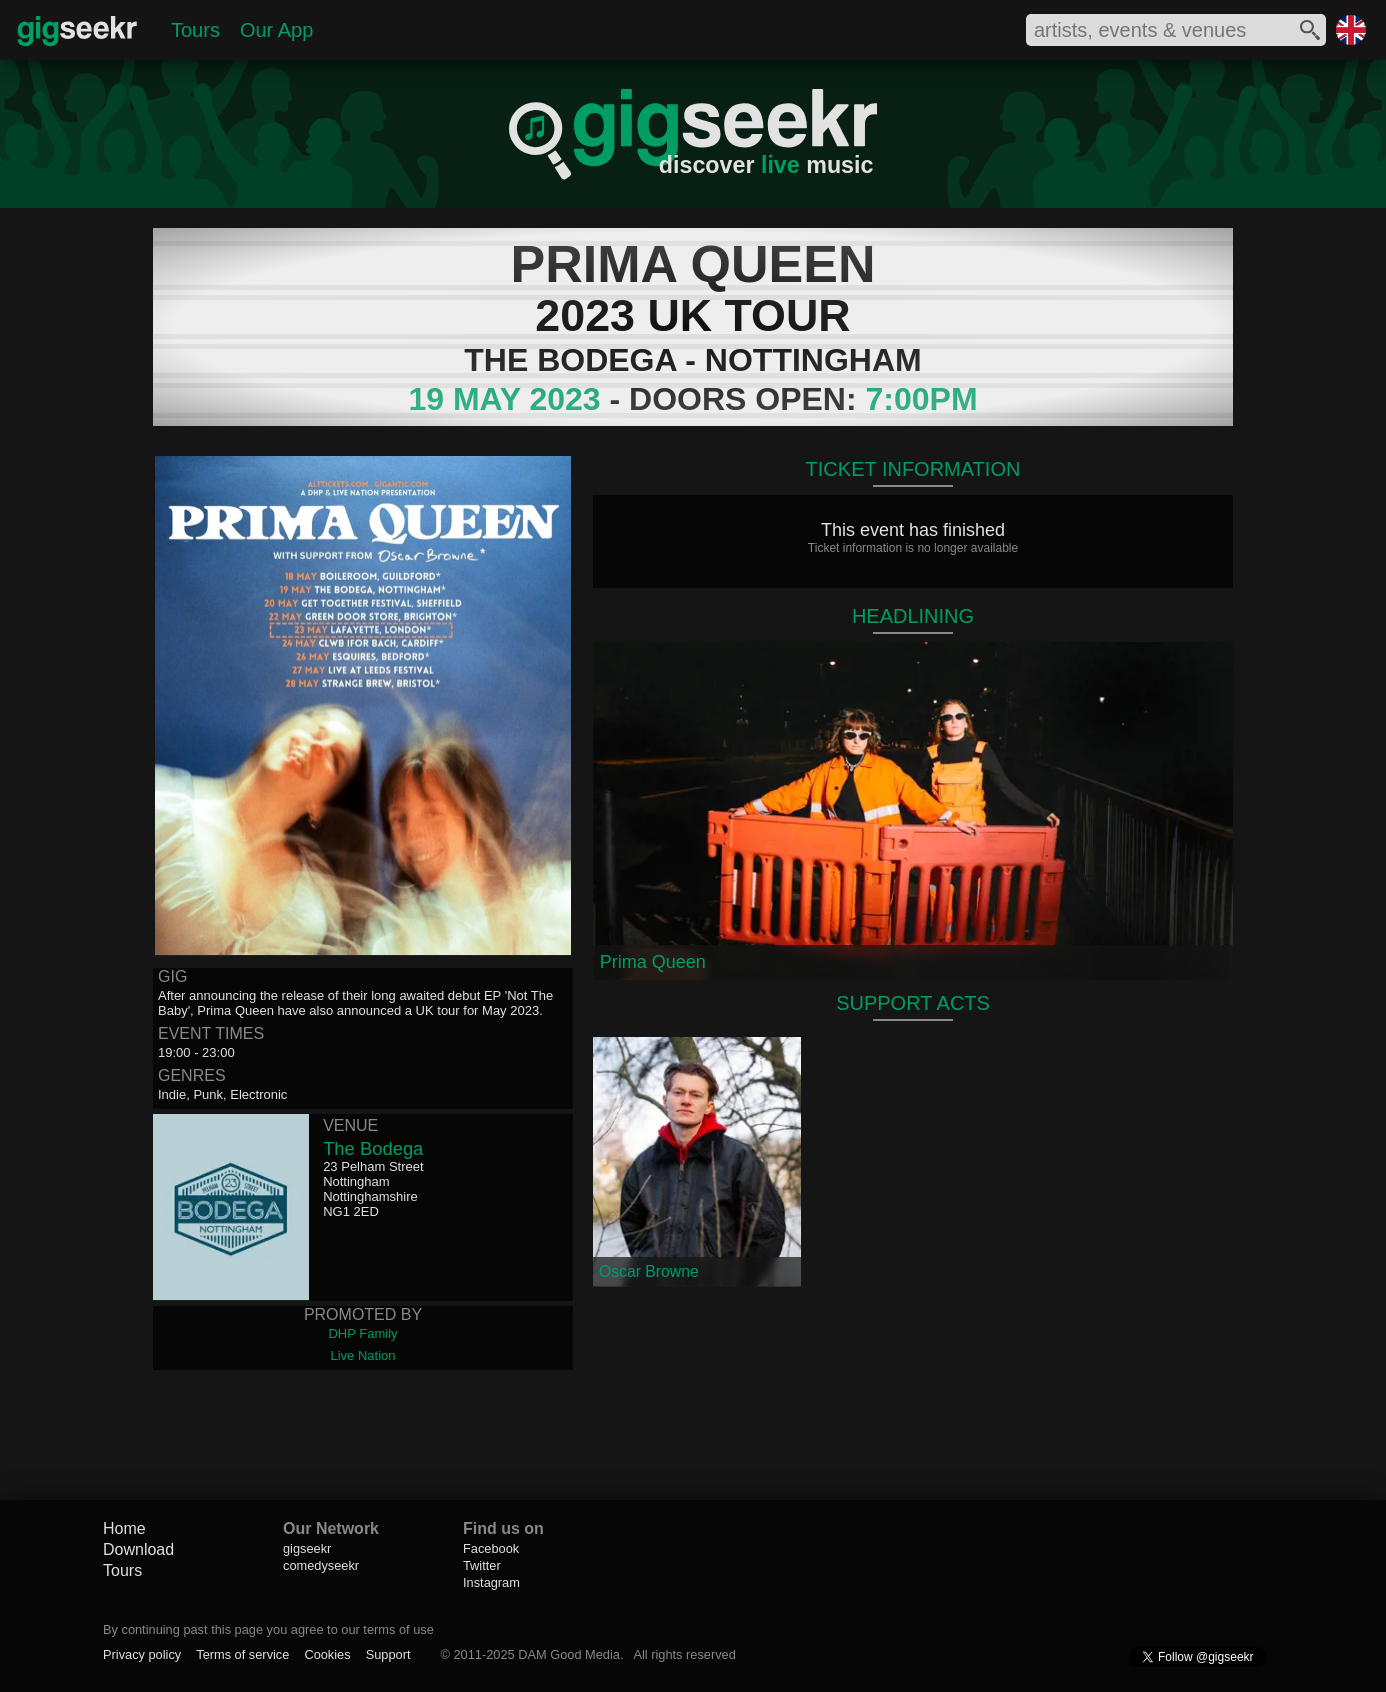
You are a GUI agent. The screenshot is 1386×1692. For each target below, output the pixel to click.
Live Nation (362, 1355)
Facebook (491, 1548)
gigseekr (307, 1548)
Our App (276, 30)
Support (388, 1654)
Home (124, 1528)
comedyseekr (321, 1565)
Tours (195, 30)
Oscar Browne (649, 1271)
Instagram (491, 1582)
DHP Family (362, 1333)
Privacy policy (142, 1654)
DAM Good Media (569, 1654)
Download (138, 1549)
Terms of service (242, 1654)
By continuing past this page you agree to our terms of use (268, 1629)
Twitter (482, 1565)
